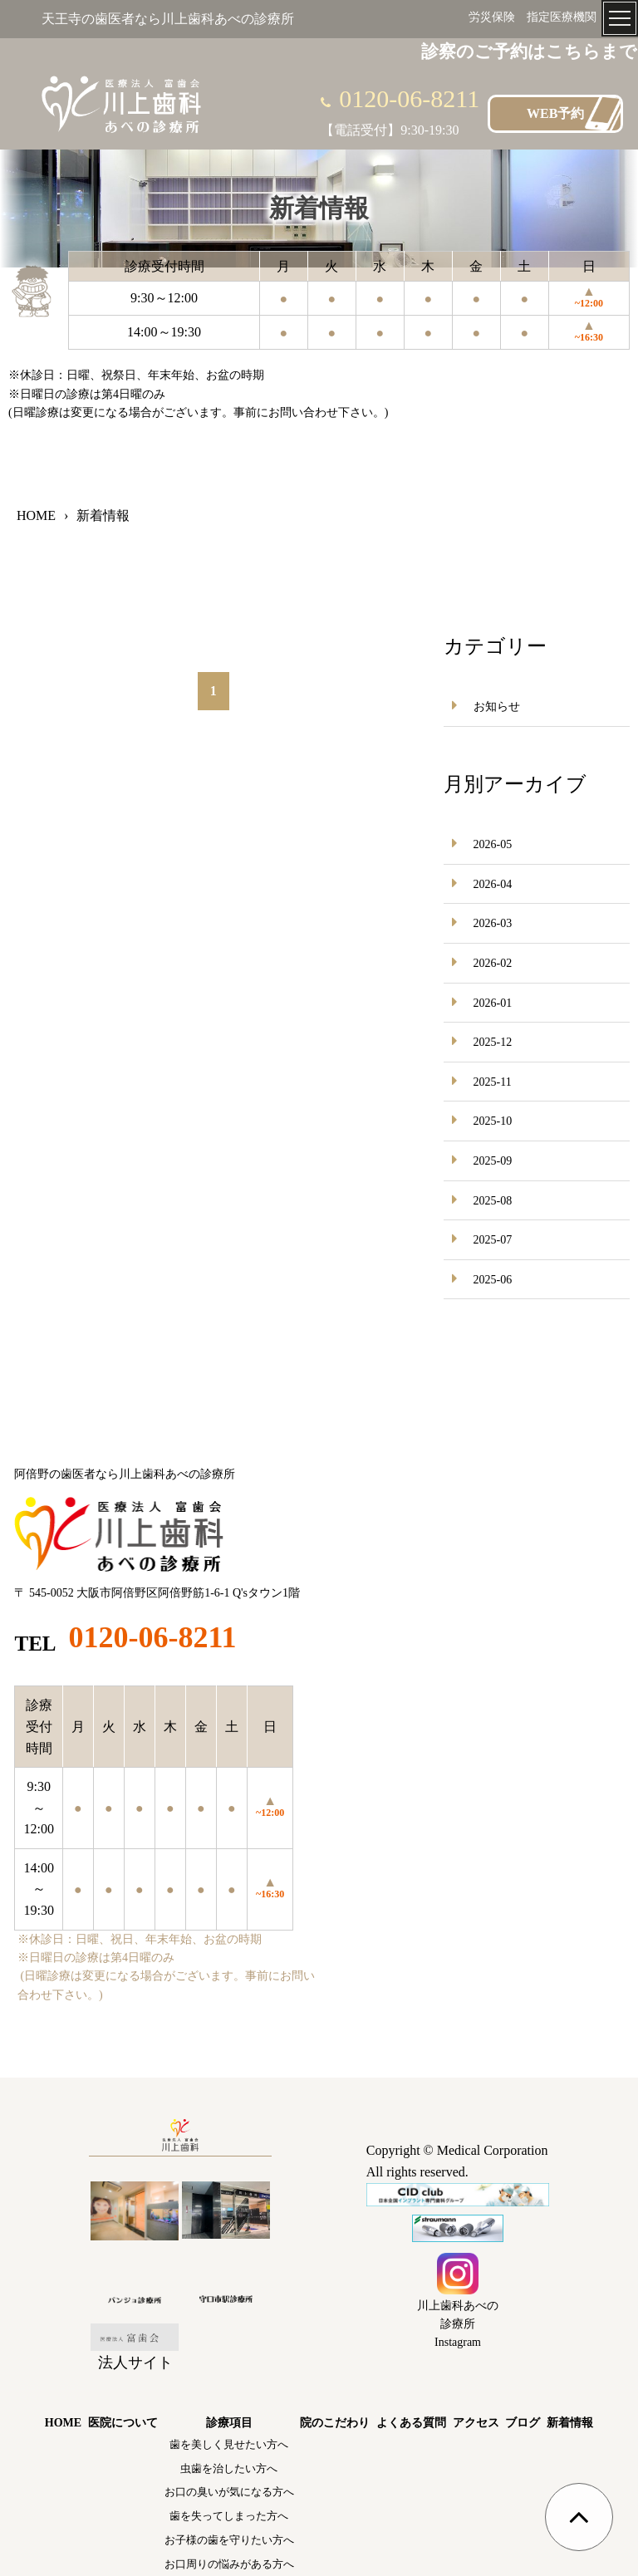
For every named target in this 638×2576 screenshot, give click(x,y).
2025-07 (493, 1240)
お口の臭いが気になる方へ (229, 2491)
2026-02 (493, 963)
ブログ (522, 2423)
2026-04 (493, 884)
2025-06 (493, 1279)
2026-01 (493, 1003)
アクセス (476, 2423)
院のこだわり (335, 2423)
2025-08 (493, 1201)
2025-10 (493, 1121)
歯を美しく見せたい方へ (228, 2444)
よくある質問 (411, 2423)
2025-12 (493, 1042)
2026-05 (493, 844)
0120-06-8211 (409, 98)
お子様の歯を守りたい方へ (229, 2540)
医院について (123, 2423)
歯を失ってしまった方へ (228, 2516)
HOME (63, 2423)
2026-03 (493, 923)
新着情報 (570, 2423)
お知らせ (497, 706)
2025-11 (493, 1082)
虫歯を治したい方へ (228, 2468)
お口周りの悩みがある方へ (229, 2564)
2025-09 (493, 1161)
